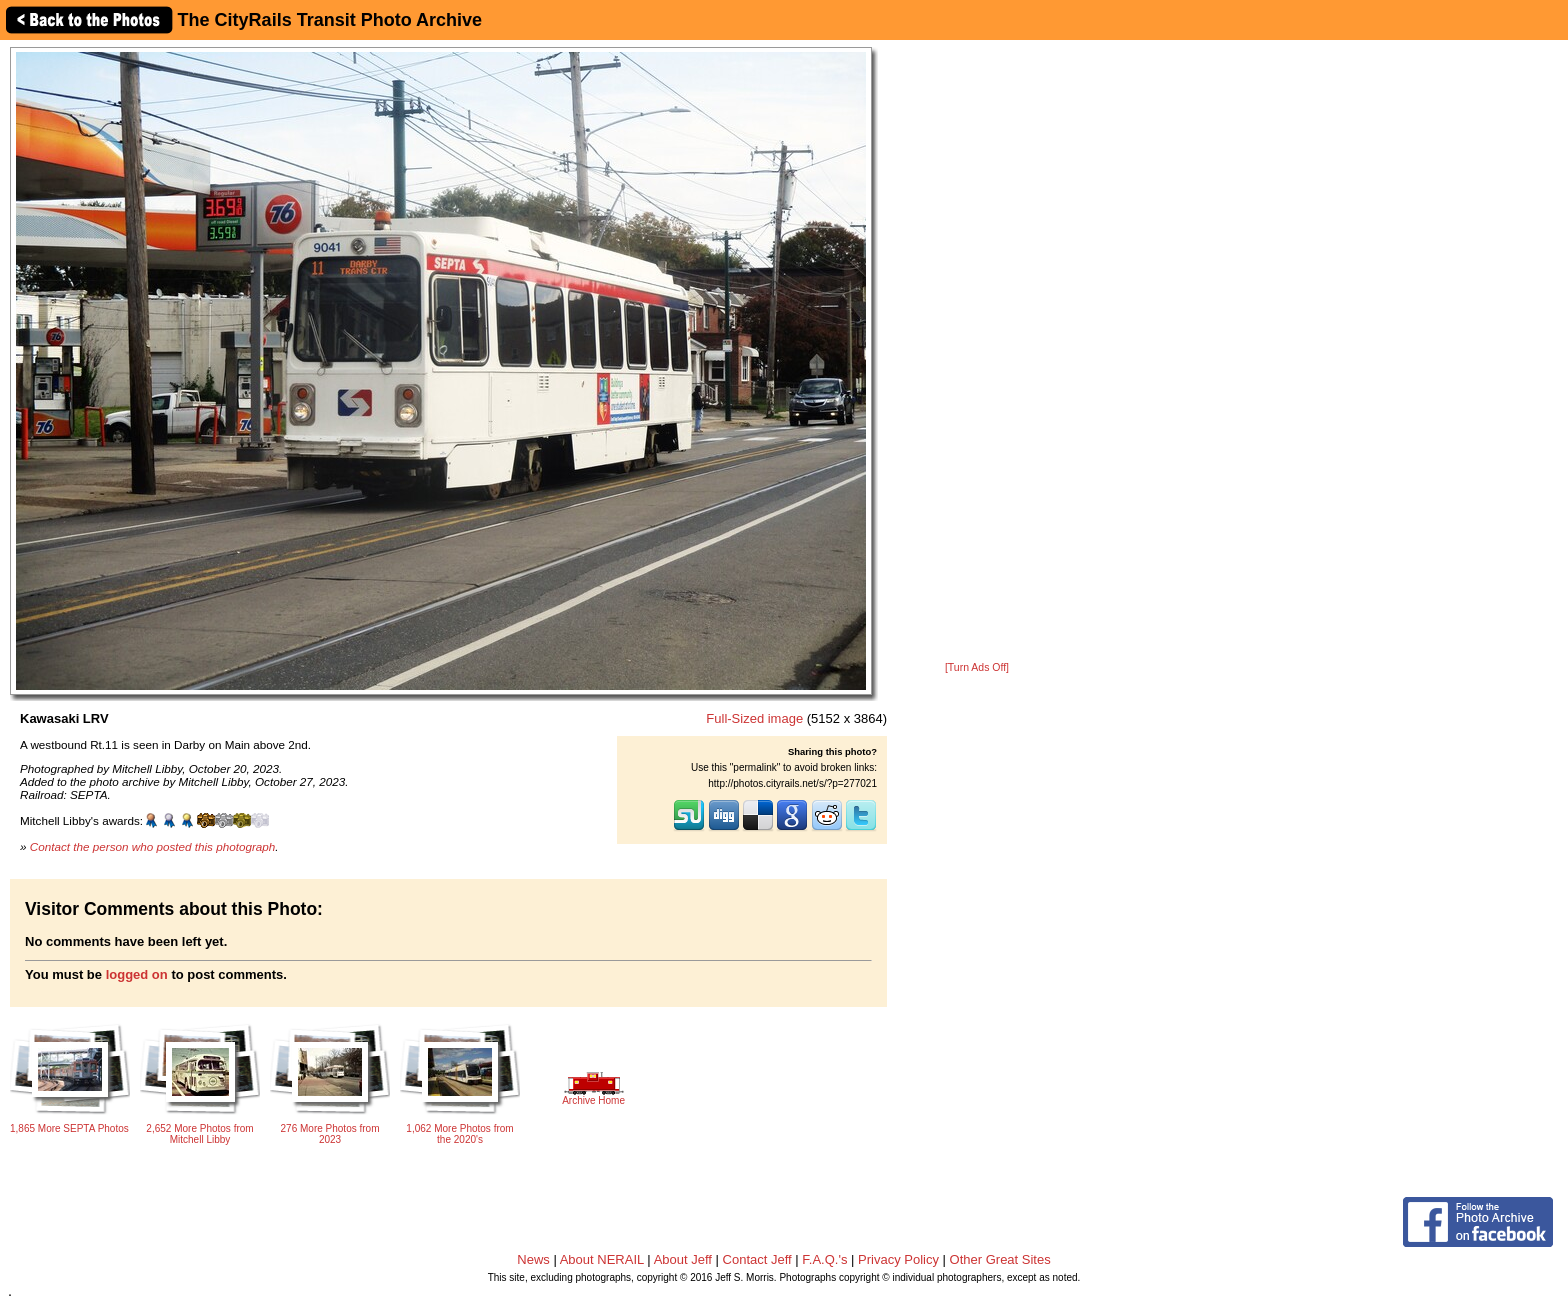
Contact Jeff (757, 1259)
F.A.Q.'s (824, 1259)
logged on (137, 974)
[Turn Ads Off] (977, 667)
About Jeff (683, 1259)
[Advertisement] (977, 352)
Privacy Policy (898, 1259)
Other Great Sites (1000, 1259)
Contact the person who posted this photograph (153, 846)
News (533, 1259)
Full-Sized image (754, 718)
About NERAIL (602, 1259)
